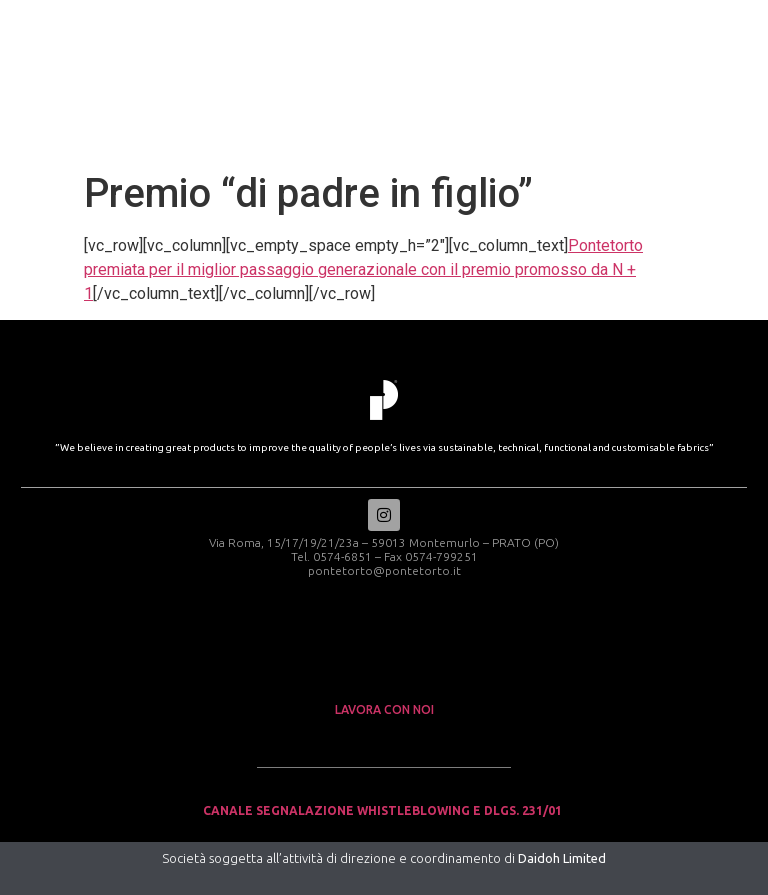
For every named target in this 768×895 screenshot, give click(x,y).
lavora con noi (384, 709)
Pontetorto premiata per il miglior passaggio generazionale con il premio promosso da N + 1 (363, 269)
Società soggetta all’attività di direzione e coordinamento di (384, 858)
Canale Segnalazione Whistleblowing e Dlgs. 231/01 (384, 810)
